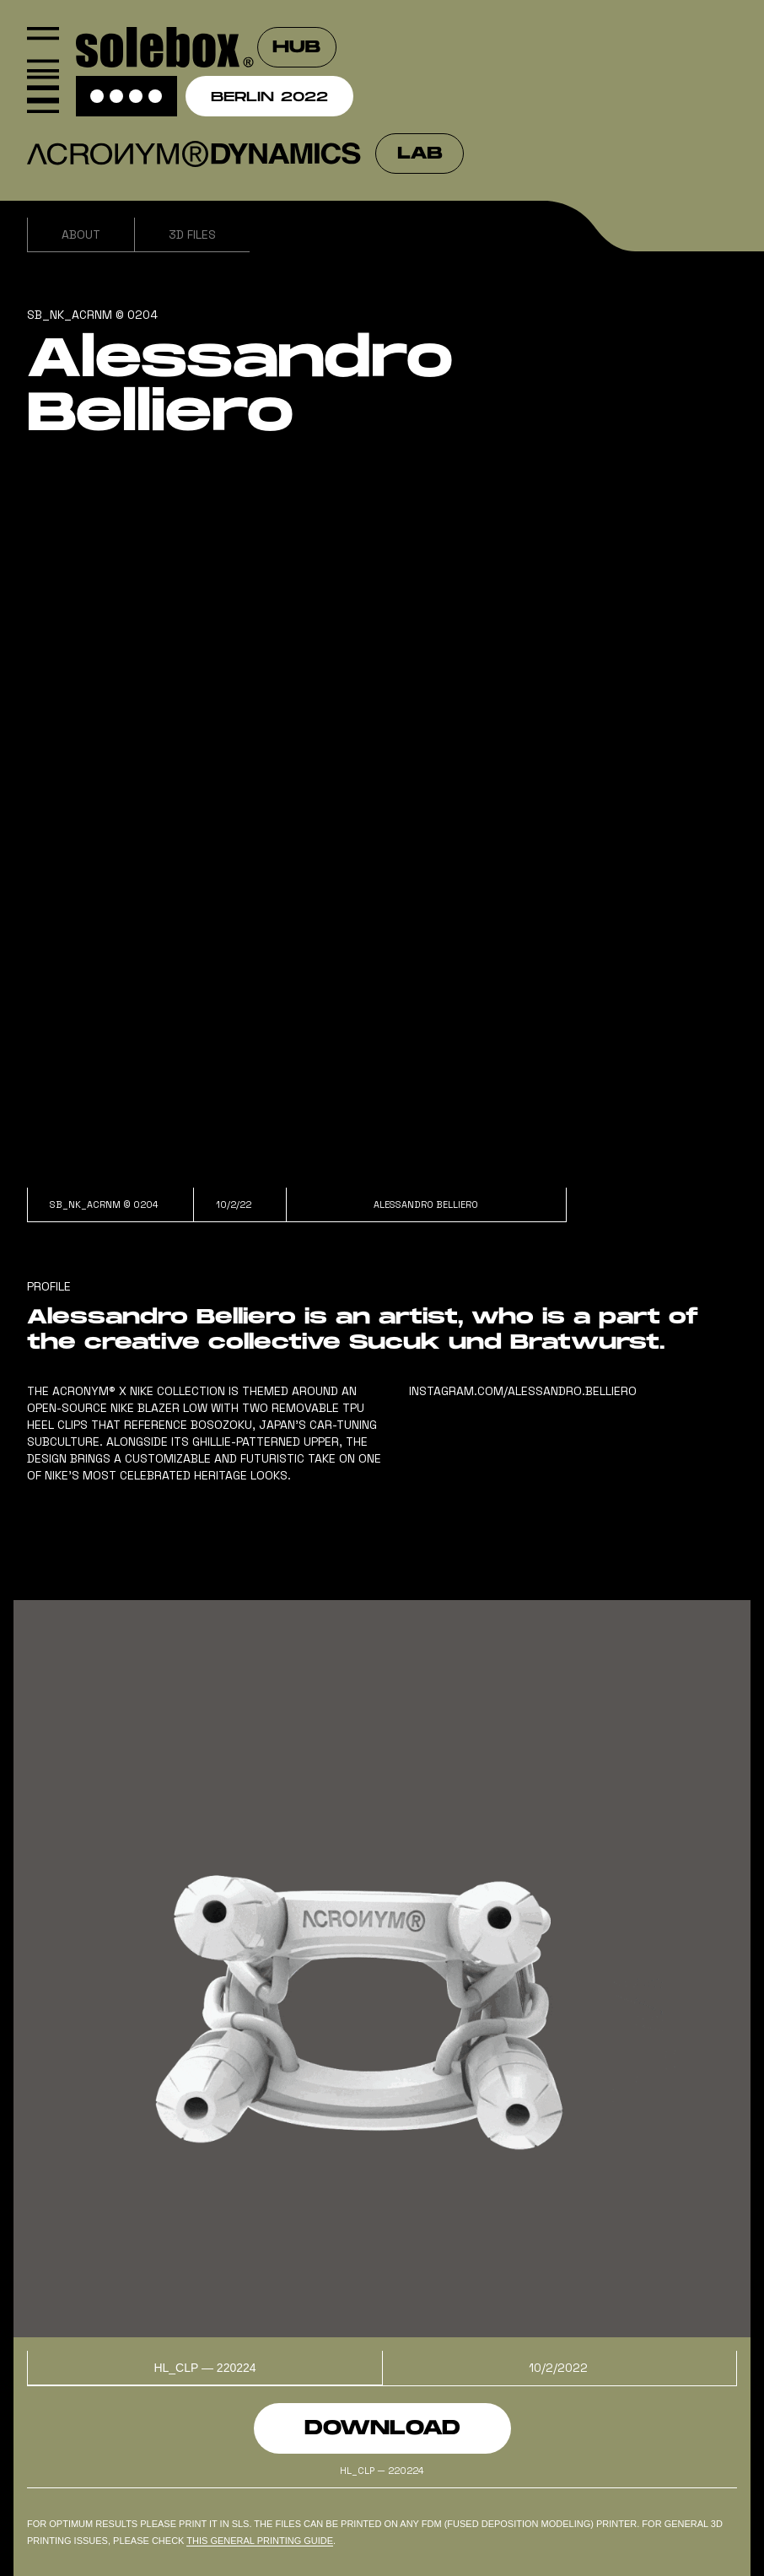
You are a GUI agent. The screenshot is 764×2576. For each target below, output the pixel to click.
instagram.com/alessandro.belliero (523, 1390)
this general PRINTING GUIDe (259, 2541)
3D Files (192, 234)
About (81, 234)
